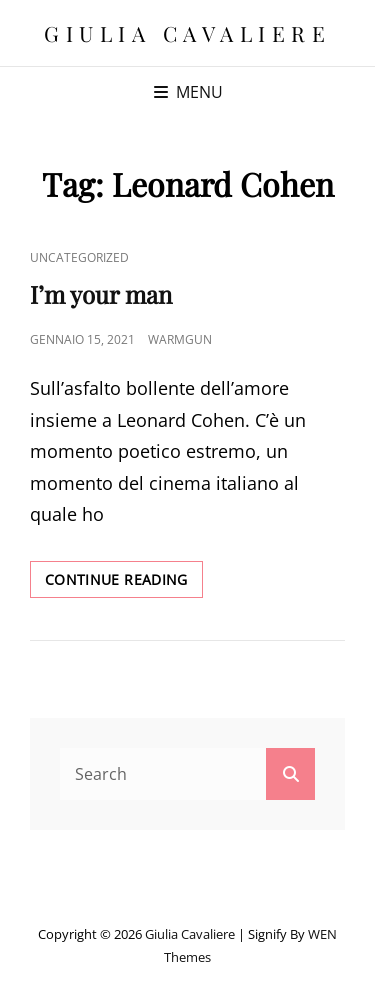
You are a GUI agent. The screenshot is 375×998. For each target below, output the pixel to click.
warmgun (180, 339)
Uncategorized (79, 257)
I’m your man (101, 294)
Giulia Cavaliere (187, 33)
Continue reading (124, 583)
